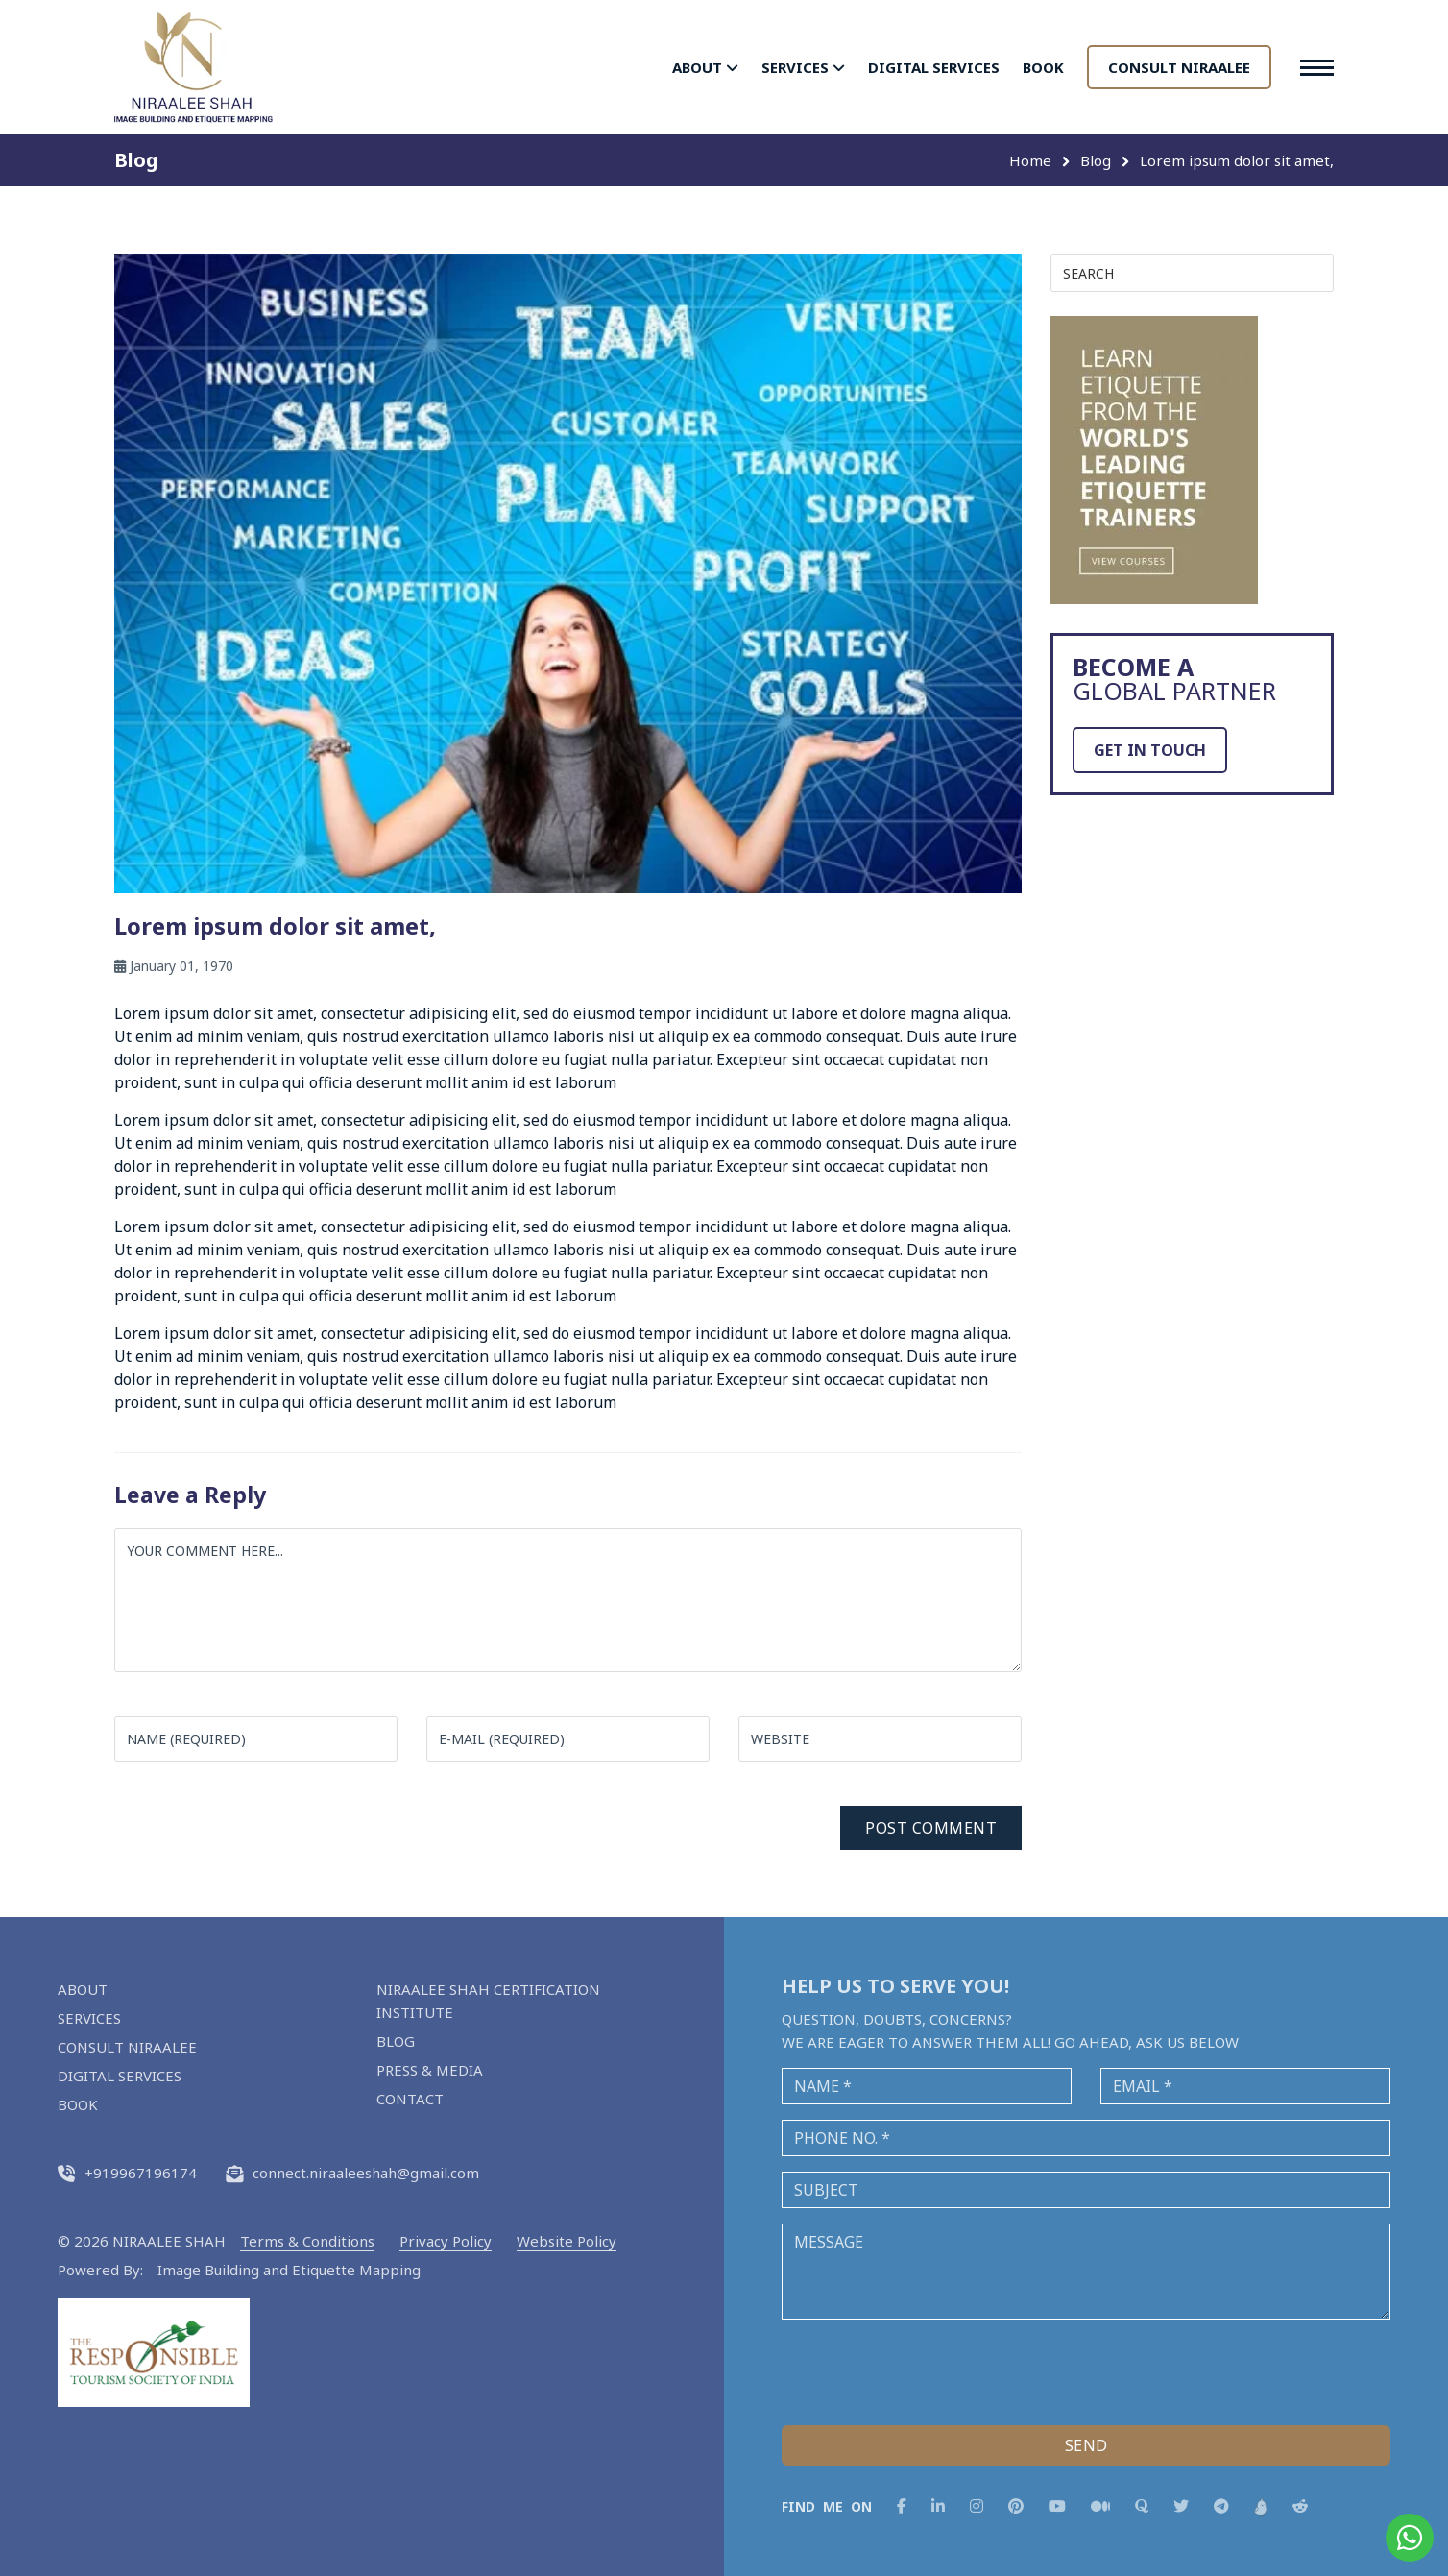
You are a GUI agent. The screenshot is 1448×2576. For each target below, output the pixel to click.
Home (1030, 160)
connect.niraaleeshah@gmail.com (352, 2172)
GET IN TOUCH (1150, 750)
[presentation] (928, 2372)
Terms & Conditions (307, 2240)
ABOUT (705, 67)
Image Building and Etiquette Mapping (289, 2269)
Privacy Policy (445, 2240)
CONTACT (410, 2098)
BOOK (1043, 67)
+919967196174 (127, 2172)
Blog (1095, 160)
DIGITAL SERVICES (934, 67)
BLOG (395, 2041)
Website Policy (566, 2240)
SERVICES (803, 67)
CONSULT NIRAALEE (1179, 67)
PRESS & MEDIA (429, 2069)
